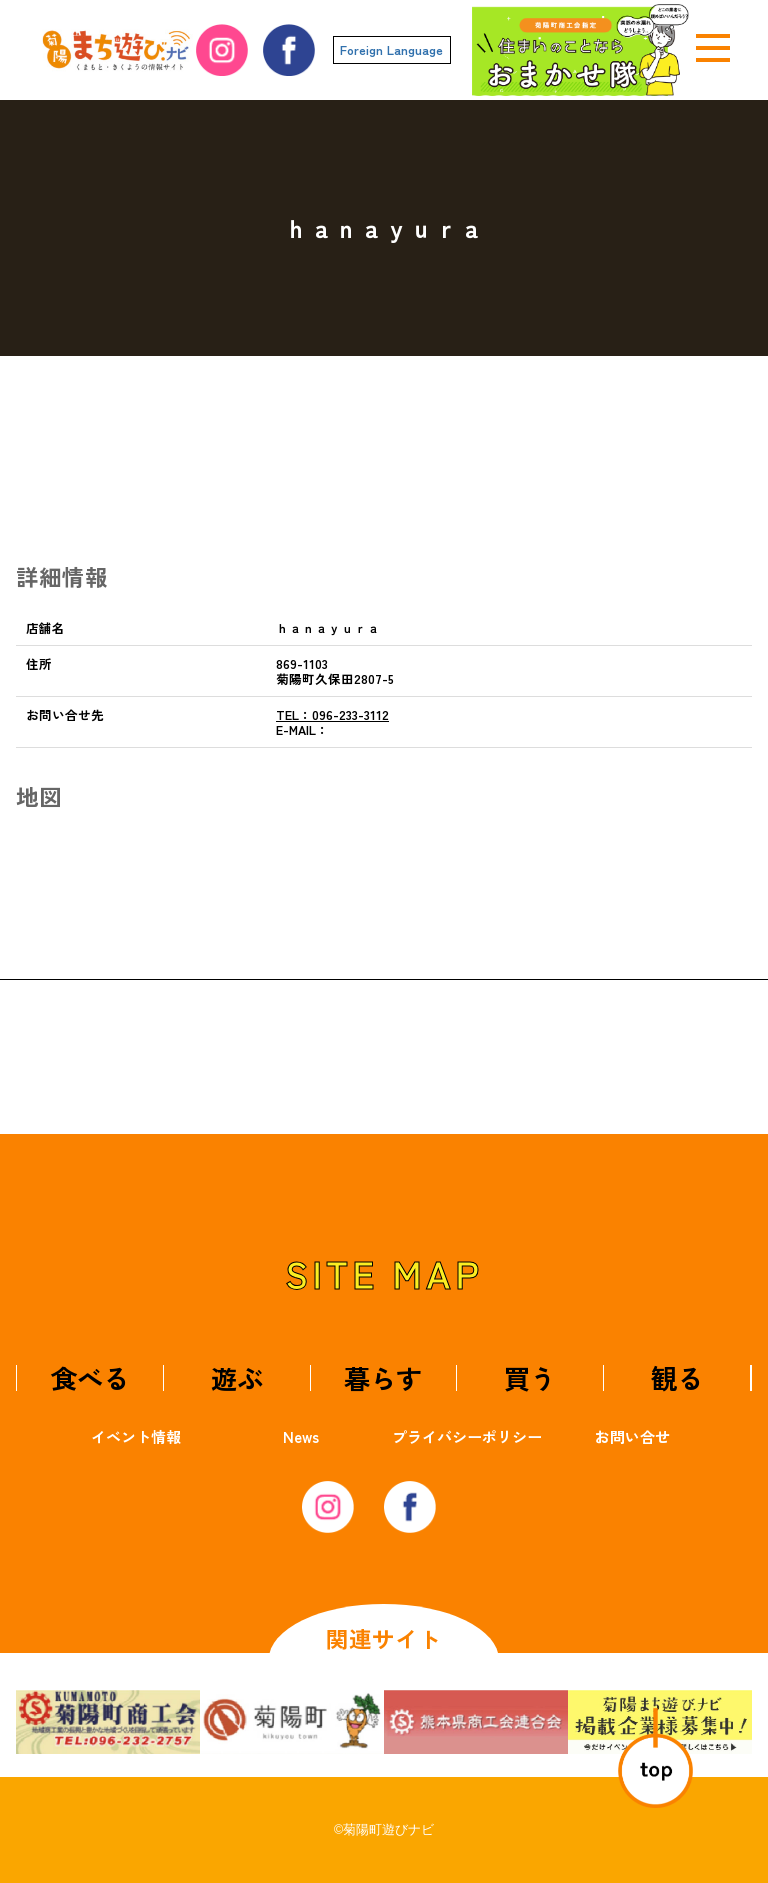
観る (677, 1377)
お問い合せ (632, 1436)
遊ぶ (237, 1377)
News (301, 1436)
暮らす (383, 1377)
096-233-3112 (332, 714)
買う (530, 1377)
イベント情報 (136, 1436)
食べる (90, 1377)
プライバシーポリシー (467, 1436)
